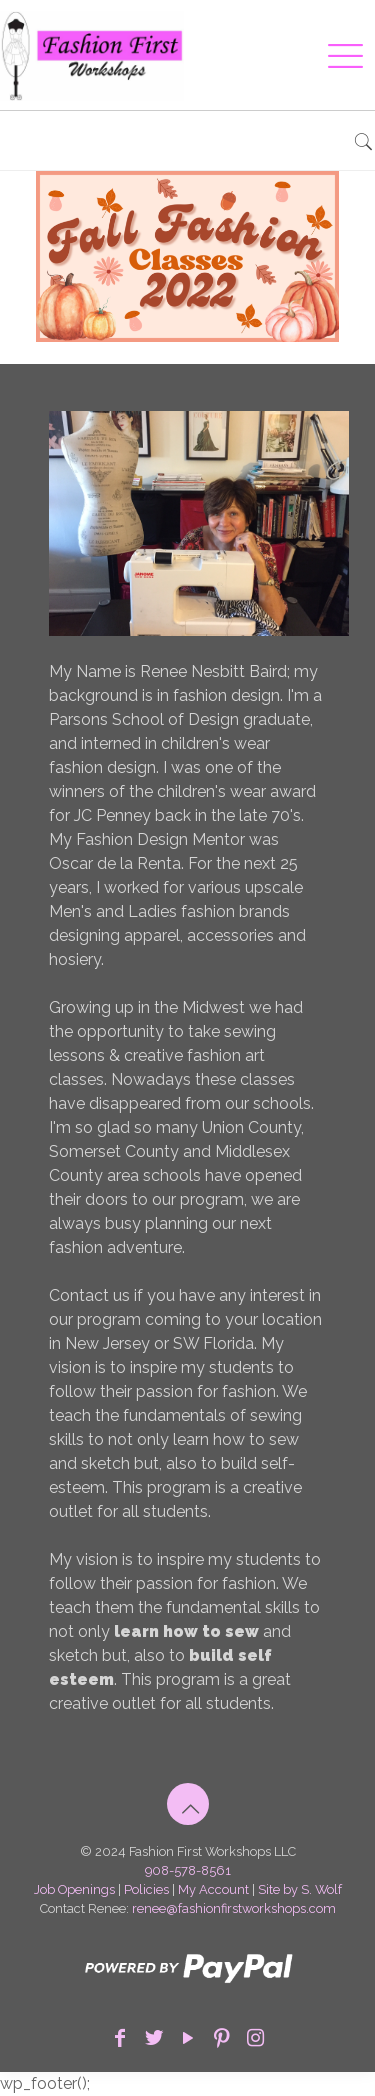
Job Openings (74, 1889)
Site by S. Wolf (300, 1889)
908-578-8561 (188, 1870)
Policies (146, 1889)
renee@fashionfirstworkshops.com (234, 1908)
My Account (213, 1889)
